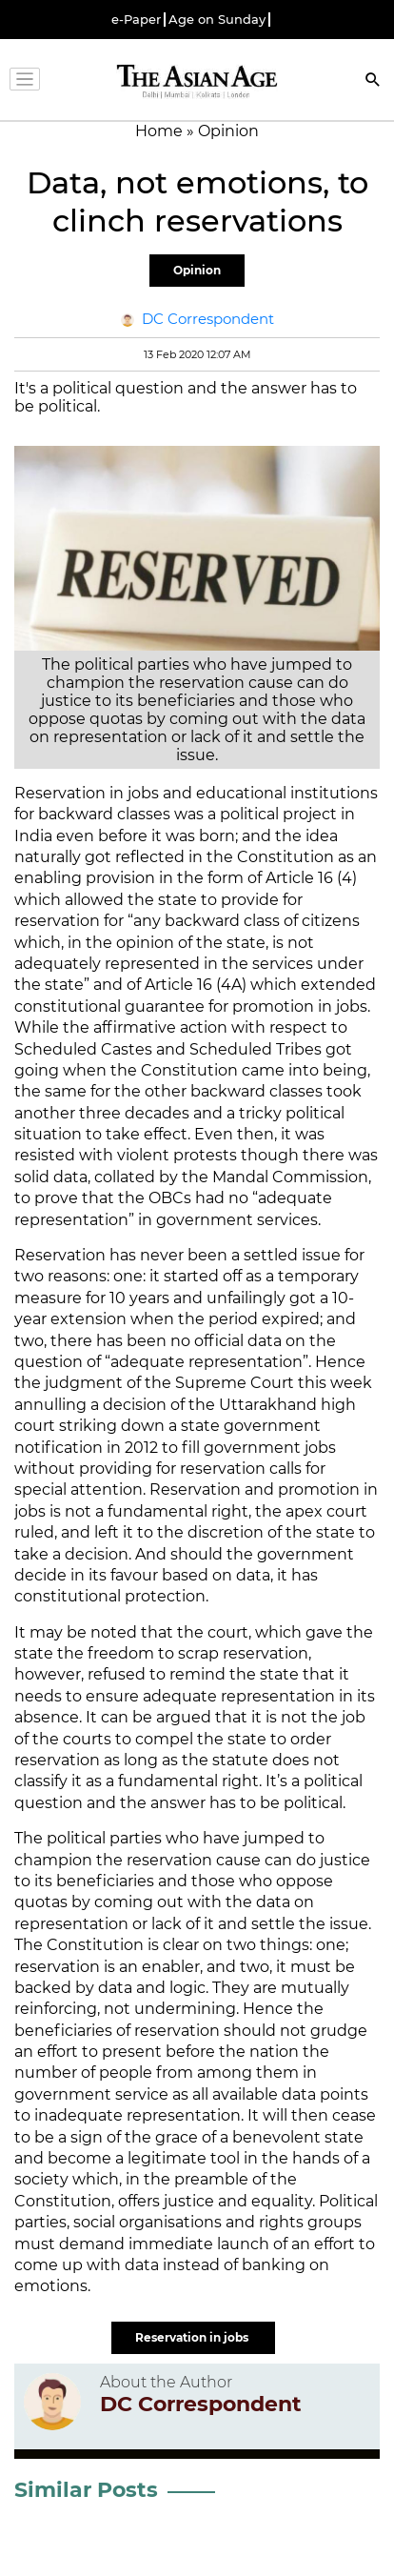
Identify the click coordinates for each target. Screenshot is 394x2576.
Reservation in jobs (193, 2337)
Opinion (197, 270)
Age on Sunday (217, 19)
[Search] (373, 81)
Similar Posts (86, 2490)
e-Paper (136, 19)
